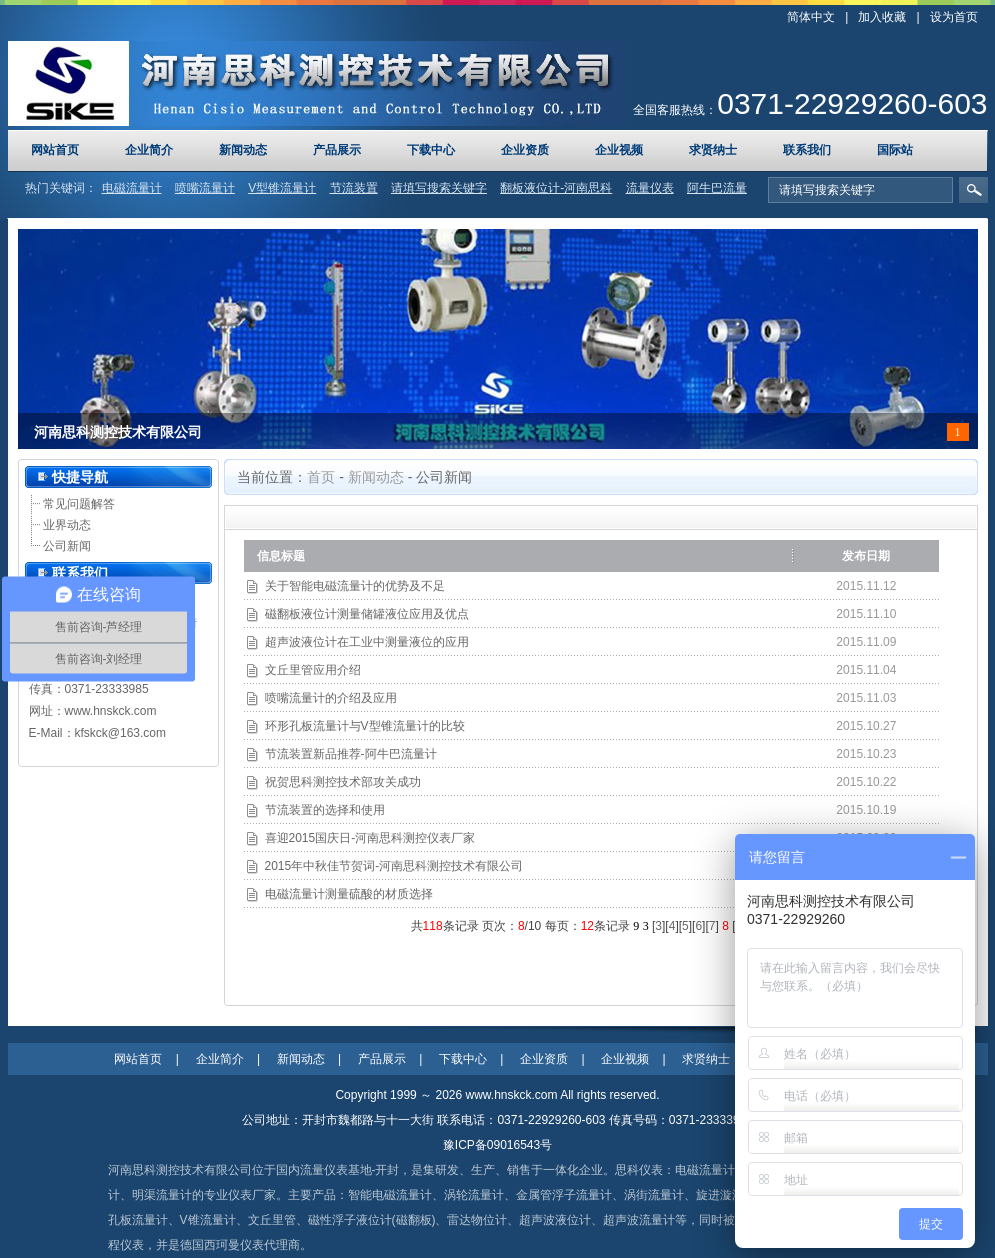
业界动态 (67, 525)
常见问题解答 (79, 504)
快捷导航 (80, 477)
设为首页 (954, 17)
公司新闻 (67, 546)
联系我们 (80, 573)
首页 (321, 477)
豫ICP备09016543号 (497, 1145)
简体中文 (811, 17)
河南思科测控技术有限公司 (118, 432)
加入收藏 (882, 17)
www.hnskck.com (111, 711)
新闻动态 (376, 477)
